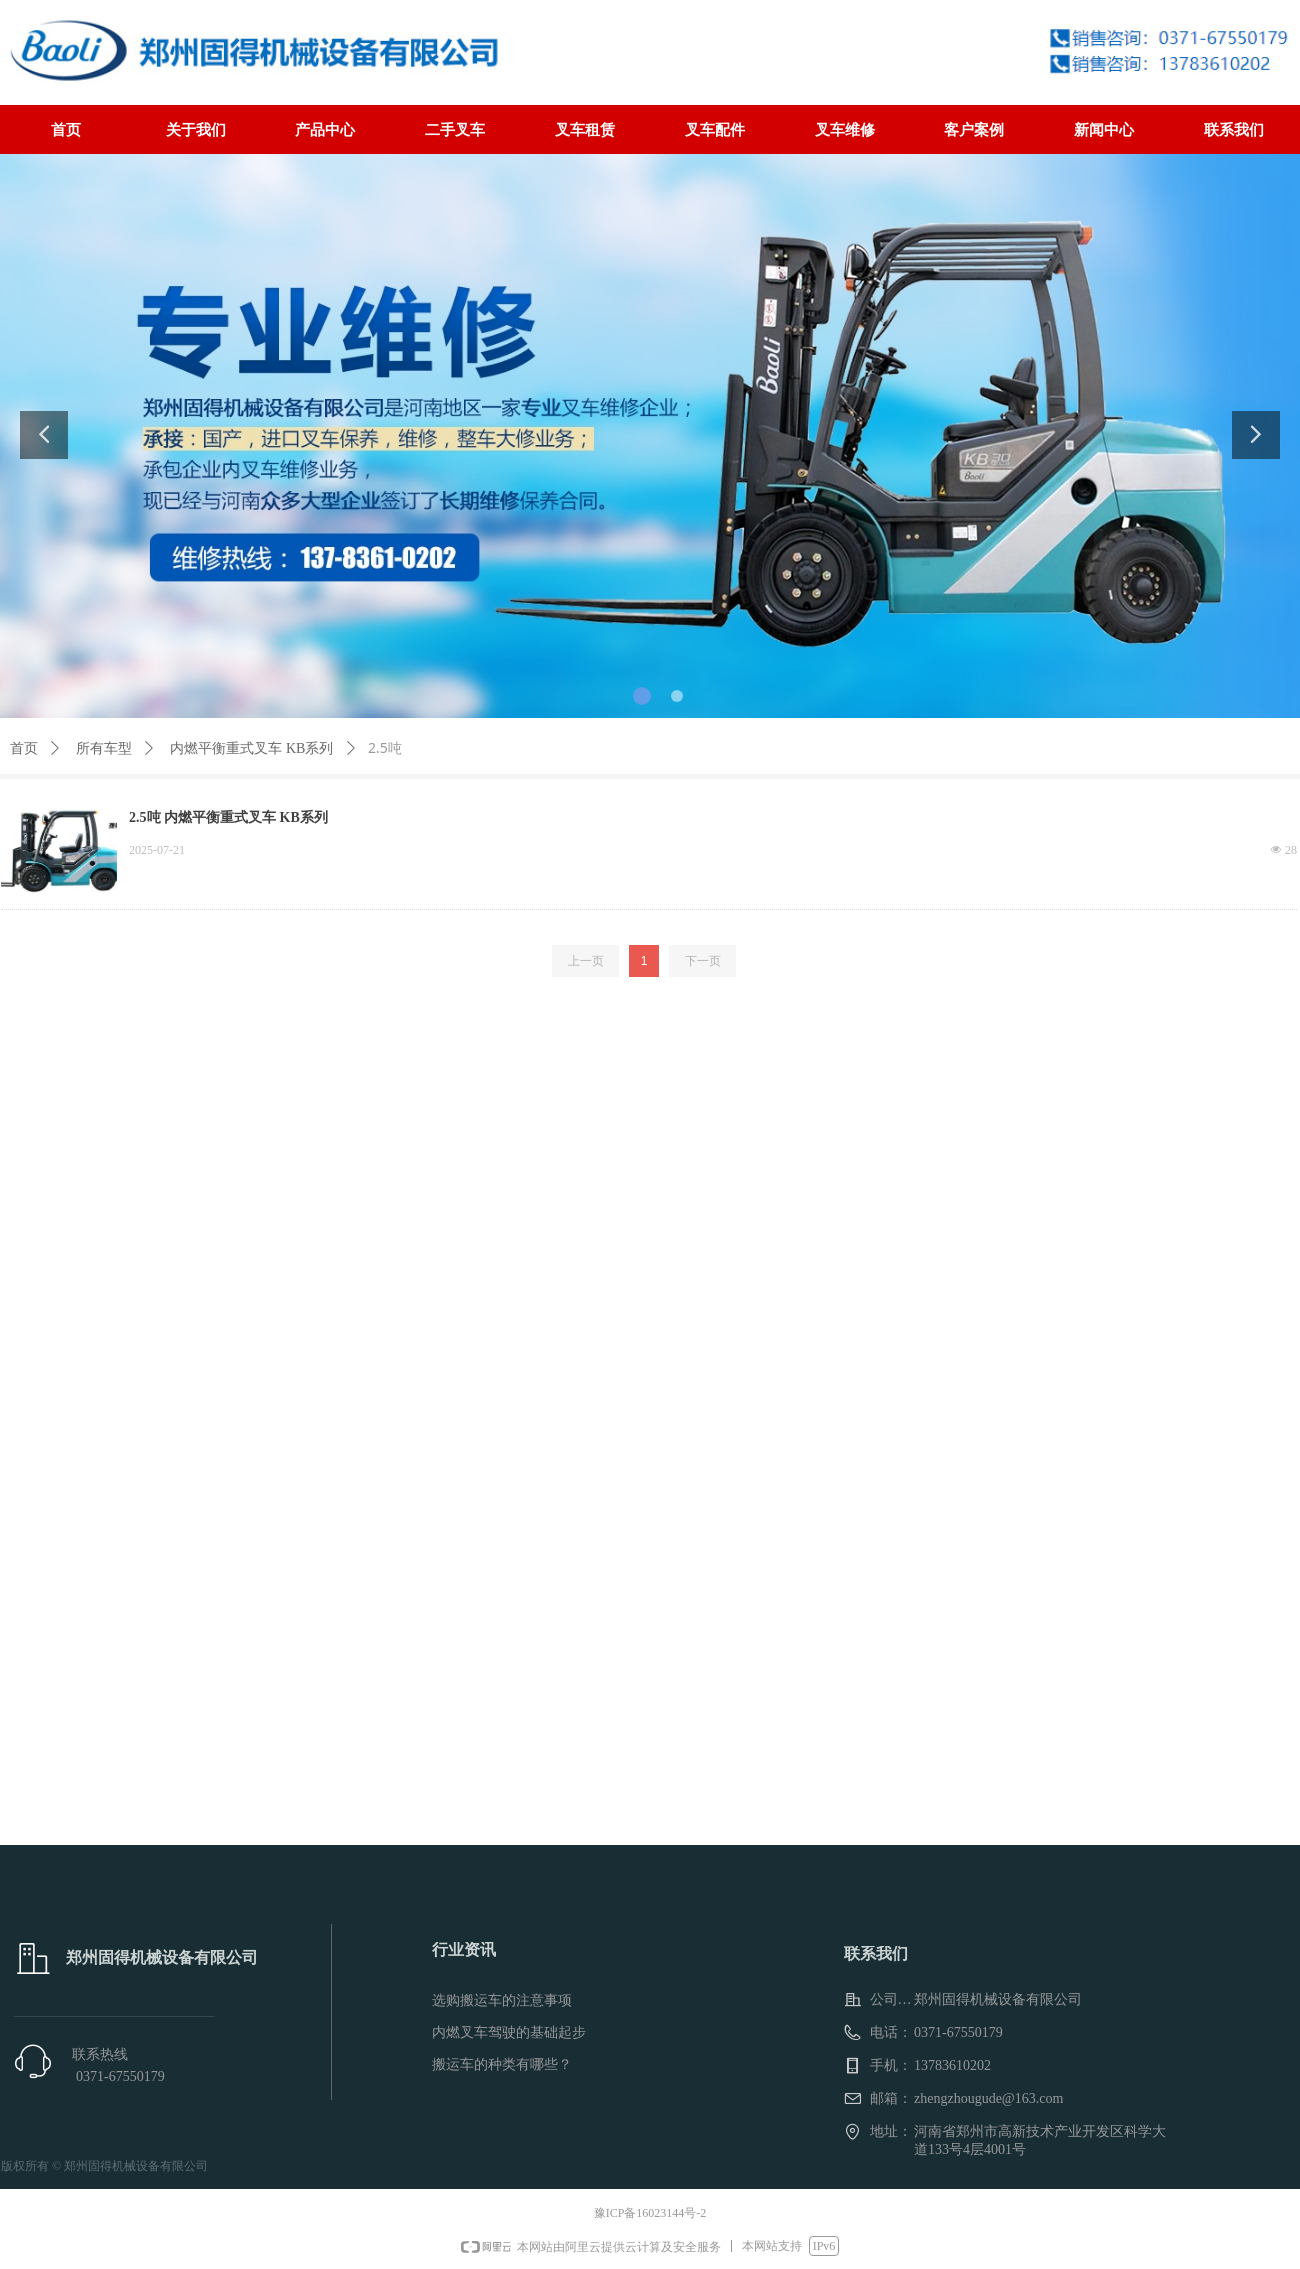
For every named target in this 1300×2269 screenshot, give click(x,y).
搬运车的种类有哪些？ (502, 2064)
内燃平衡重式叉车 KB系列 (251, 748)
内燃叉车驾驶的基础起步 (509, 2032)
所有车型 (104, 748)
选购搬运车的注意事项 (502, 2000)
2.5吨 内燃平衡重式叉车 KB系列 (228, 817)
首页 (24, 748)
